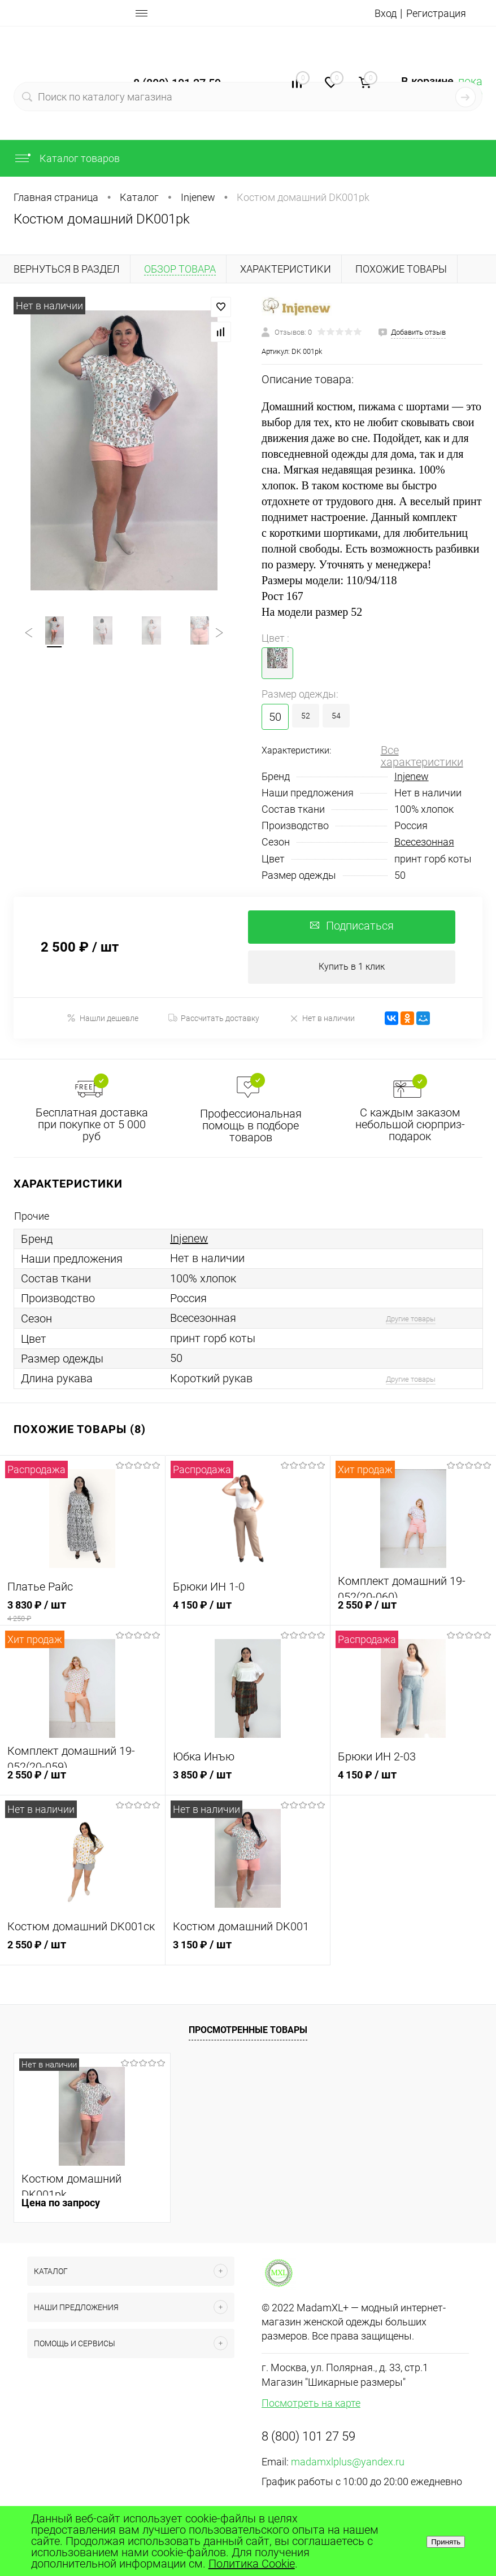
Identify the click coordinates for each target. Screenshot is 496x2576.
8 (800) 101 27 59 (308, 2437)
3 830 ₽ (82, 1612)
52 (305, 715)
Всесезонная (424, 842)
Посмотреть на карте (311, 2404)
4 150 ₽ (248, 1612)
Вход (379, 13)
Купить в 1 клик (352, 967)
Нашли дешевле (102, 1019)
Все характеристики (422, 756)
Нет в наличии (322, 1019)
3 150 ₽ (248, 1952)
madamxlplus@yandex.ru (347, 2463)
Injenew (411, 776)
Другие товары (411, 1320)
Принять (445, 2542)
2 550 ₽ (413, 1612)
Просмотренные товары (248, 2031)
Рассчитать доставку (213, 1019)
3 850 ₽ (248, 1782)
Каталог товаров (67, 158)
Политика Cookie (251, 2563)
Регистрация (433, 13)
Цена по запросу (60, 2204)
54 (336, 715)
